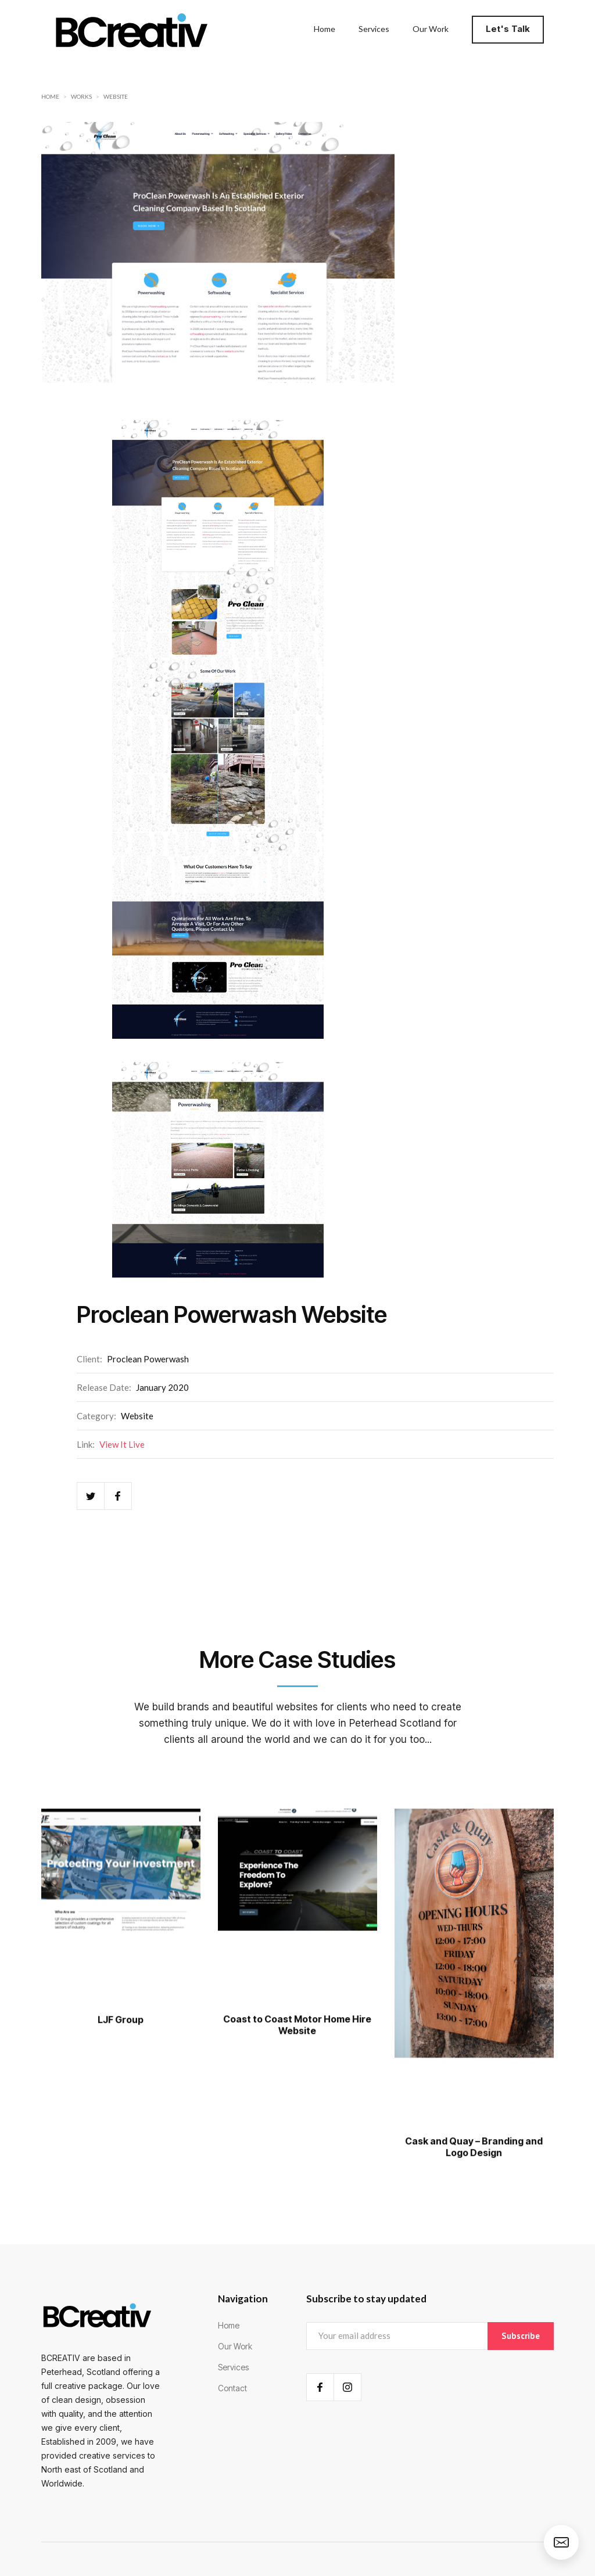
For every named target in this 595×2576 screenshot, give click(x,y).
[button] (511, 29)
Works (81, 96)
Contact (232, 2388)
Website (115, 96)
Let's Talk (508, 28)
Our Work (235, 2346)
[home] (131, 29)
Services (233, 2367)
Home (50, 96)
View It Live (122, 1444)
